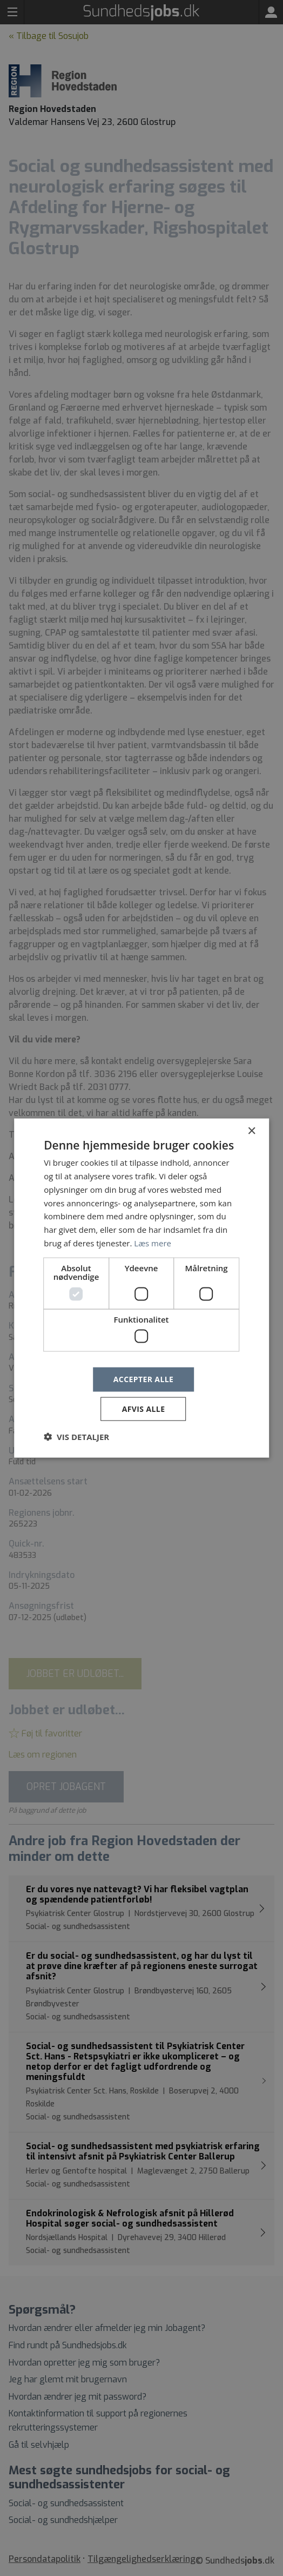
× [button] (251, 1131)
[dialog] (141, 1288)
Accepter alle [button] (143, 1379)
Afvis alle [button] (143, 1408)
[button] (76, 1436)
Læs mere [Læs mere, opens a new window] (152, 1242)
